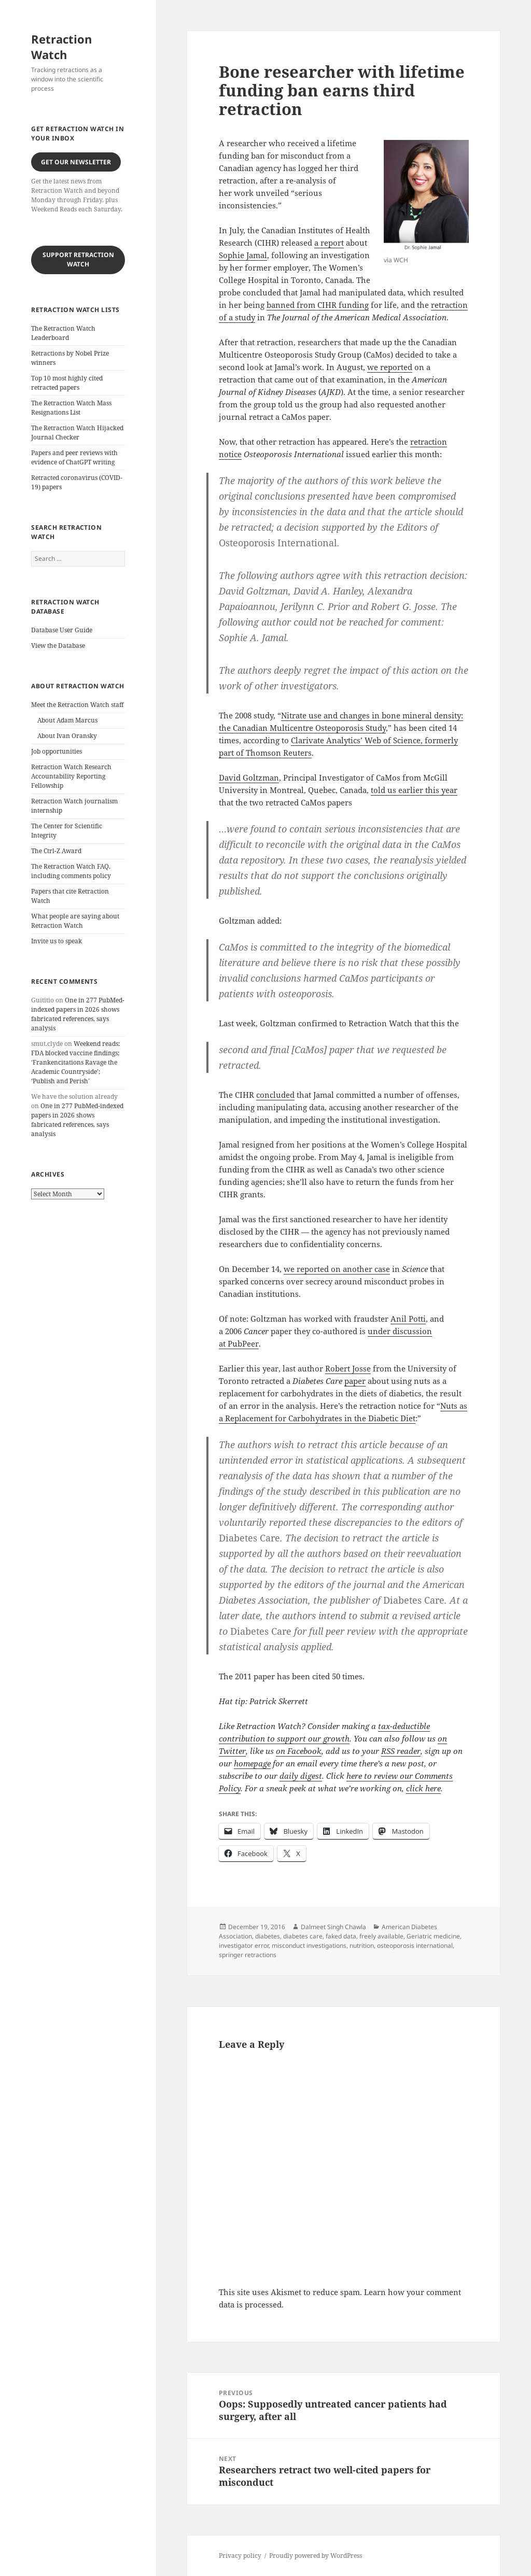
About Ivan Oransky (67, 735)
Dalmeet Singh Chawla (333, 1926)
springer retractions (247, 1954)
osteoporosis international (415, 1945)
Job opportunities (56, 751)
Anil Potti (408, 1318)
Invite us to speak (56, 941)
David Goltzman (249, 777)
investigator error (244, 1945)
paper (355, 1381)
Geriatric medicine (433, 1936)
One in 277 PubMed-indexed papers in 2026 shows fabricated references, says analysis (77, 1014)
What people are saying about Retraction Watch (75, 921)
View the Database (58, 645)
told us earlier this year (414, 790)
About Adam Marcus (67, 720)
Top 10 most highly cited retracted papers (67, 383)
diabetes (267, 1936)
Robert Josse (348, 1368)
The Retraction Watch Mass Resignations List (71, 408)
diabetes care (303, 1936)
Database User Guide (61, 630)
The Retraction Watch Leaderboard (63, 333)
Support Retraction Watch (78, 259)
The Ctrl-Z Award (56, 850)
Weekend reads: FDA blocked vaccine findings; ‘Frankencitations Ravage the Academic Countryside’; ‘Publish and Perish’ (75, 1062)
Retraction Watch (61, 46)
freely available (381, 1936)
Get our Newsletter (76, 162)
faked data (341, 1936)
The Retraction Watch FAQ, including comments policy (71, 871)
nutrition (362, 1945)
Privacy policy (240, 2555)
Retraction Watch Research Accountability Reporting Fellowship (71, 776)
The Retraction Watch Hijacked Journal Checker (77, 432)
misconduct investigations (309, 1945)
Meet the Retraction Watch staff (77, 704)
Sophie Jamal (243, 255)
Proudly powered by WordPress (315, 2555)
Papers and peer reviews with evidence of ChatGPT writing (74, 457)
